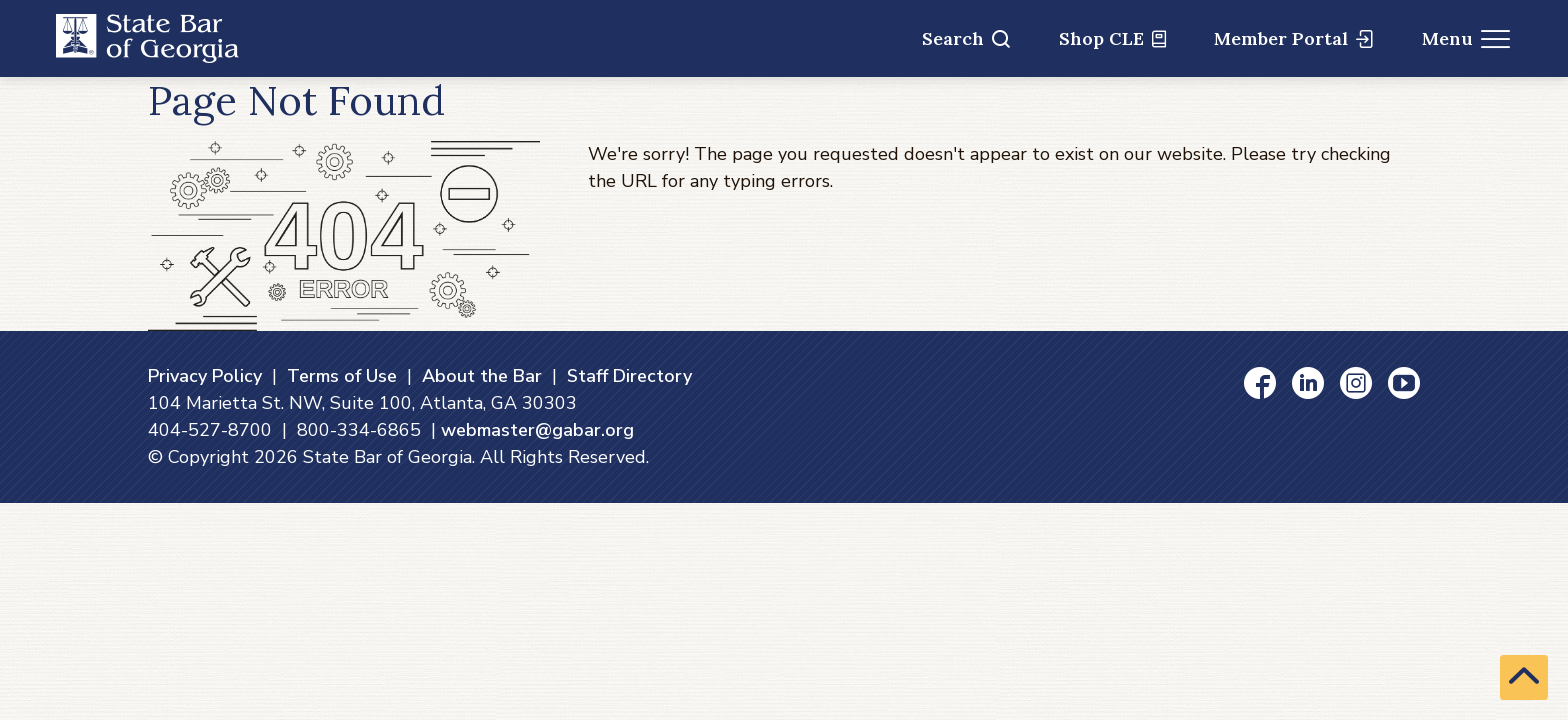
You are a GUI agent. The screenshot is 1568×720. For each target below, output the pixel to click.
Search (966, 38)
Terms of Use (342, 376)
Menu (1466, 38)
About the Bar (482, 376)
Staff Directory (629, 376)
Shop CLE (1112, 38)
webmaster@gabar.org (537, 430)
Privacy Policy (205, 376)
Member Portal (1293, 38)
